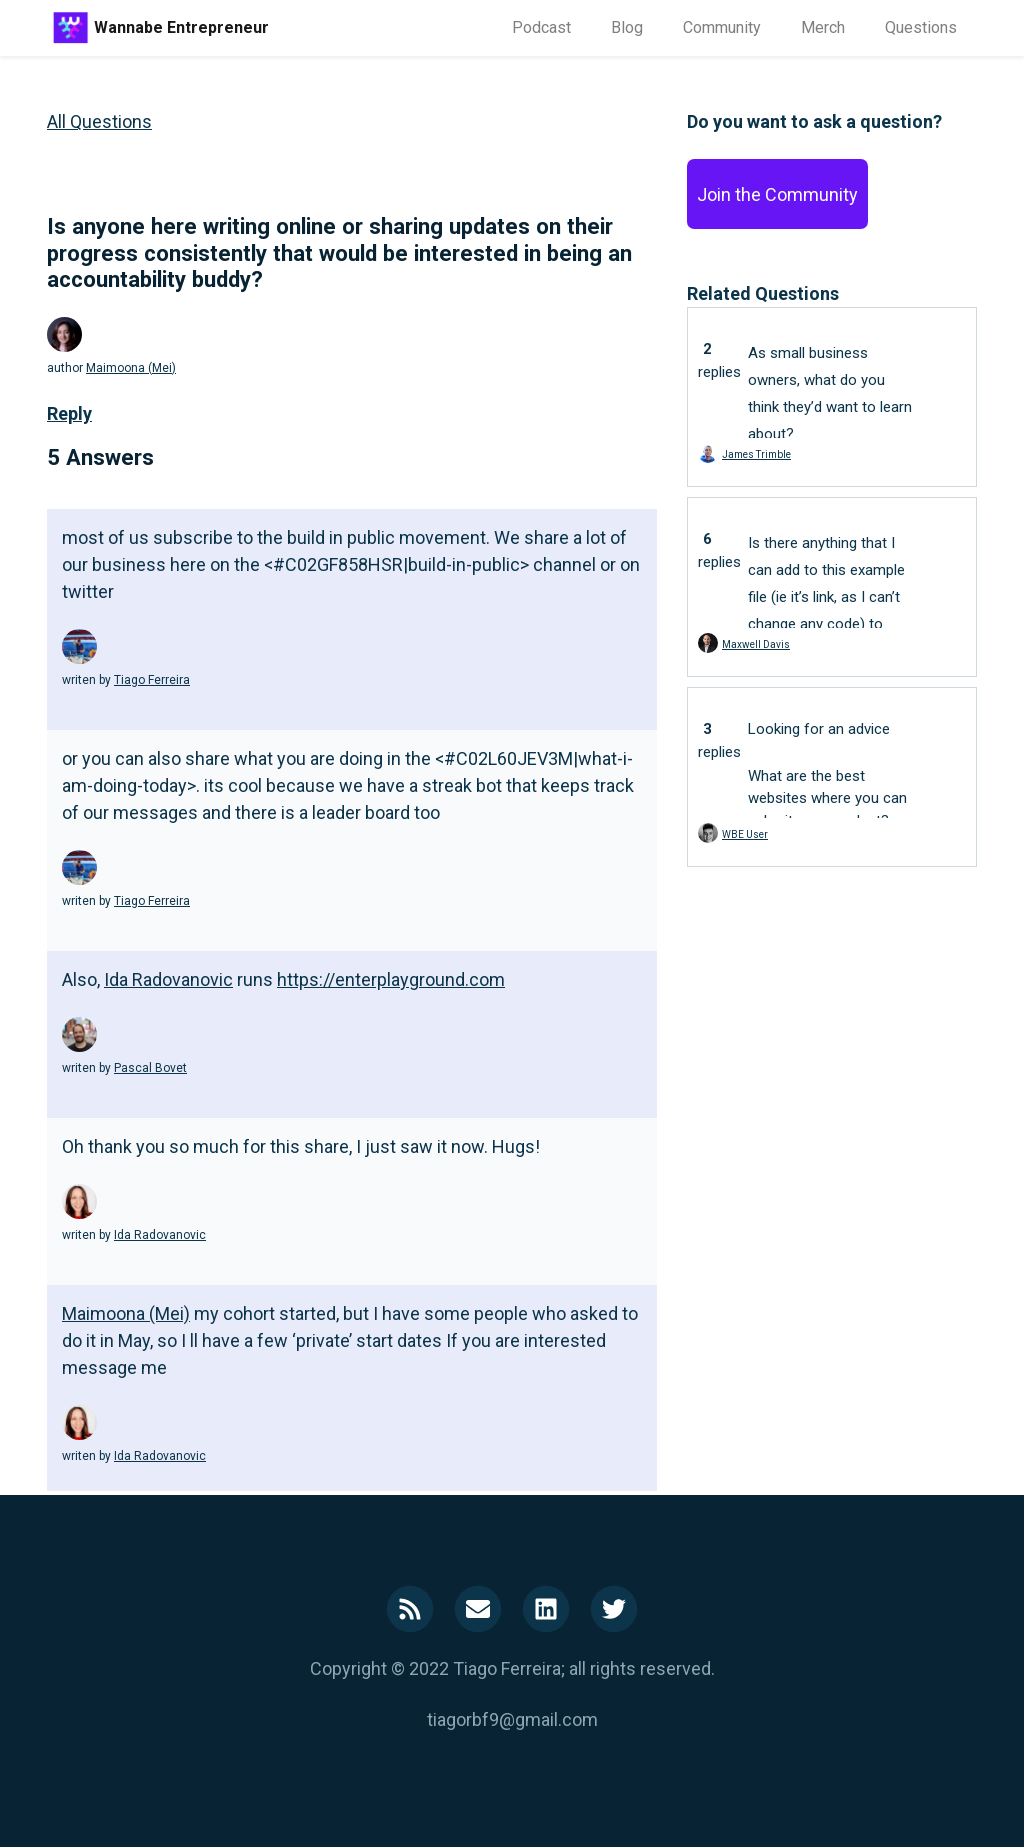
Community (722, 27)
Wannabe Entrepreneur (181, 27)
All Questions (99, 121)
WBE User (745, 834)
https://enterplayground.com (391, 979)
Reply (69, 413)
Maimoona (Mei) (131, 368)
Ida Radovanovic (168, 979)
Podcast (541, 27)
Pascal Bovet (150, 1068)
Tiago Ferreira (152, 680)
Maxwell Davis (756, 644)
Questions (921, 27)
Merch (823, 27)
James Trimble (756, 454)
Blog (627, 27)
